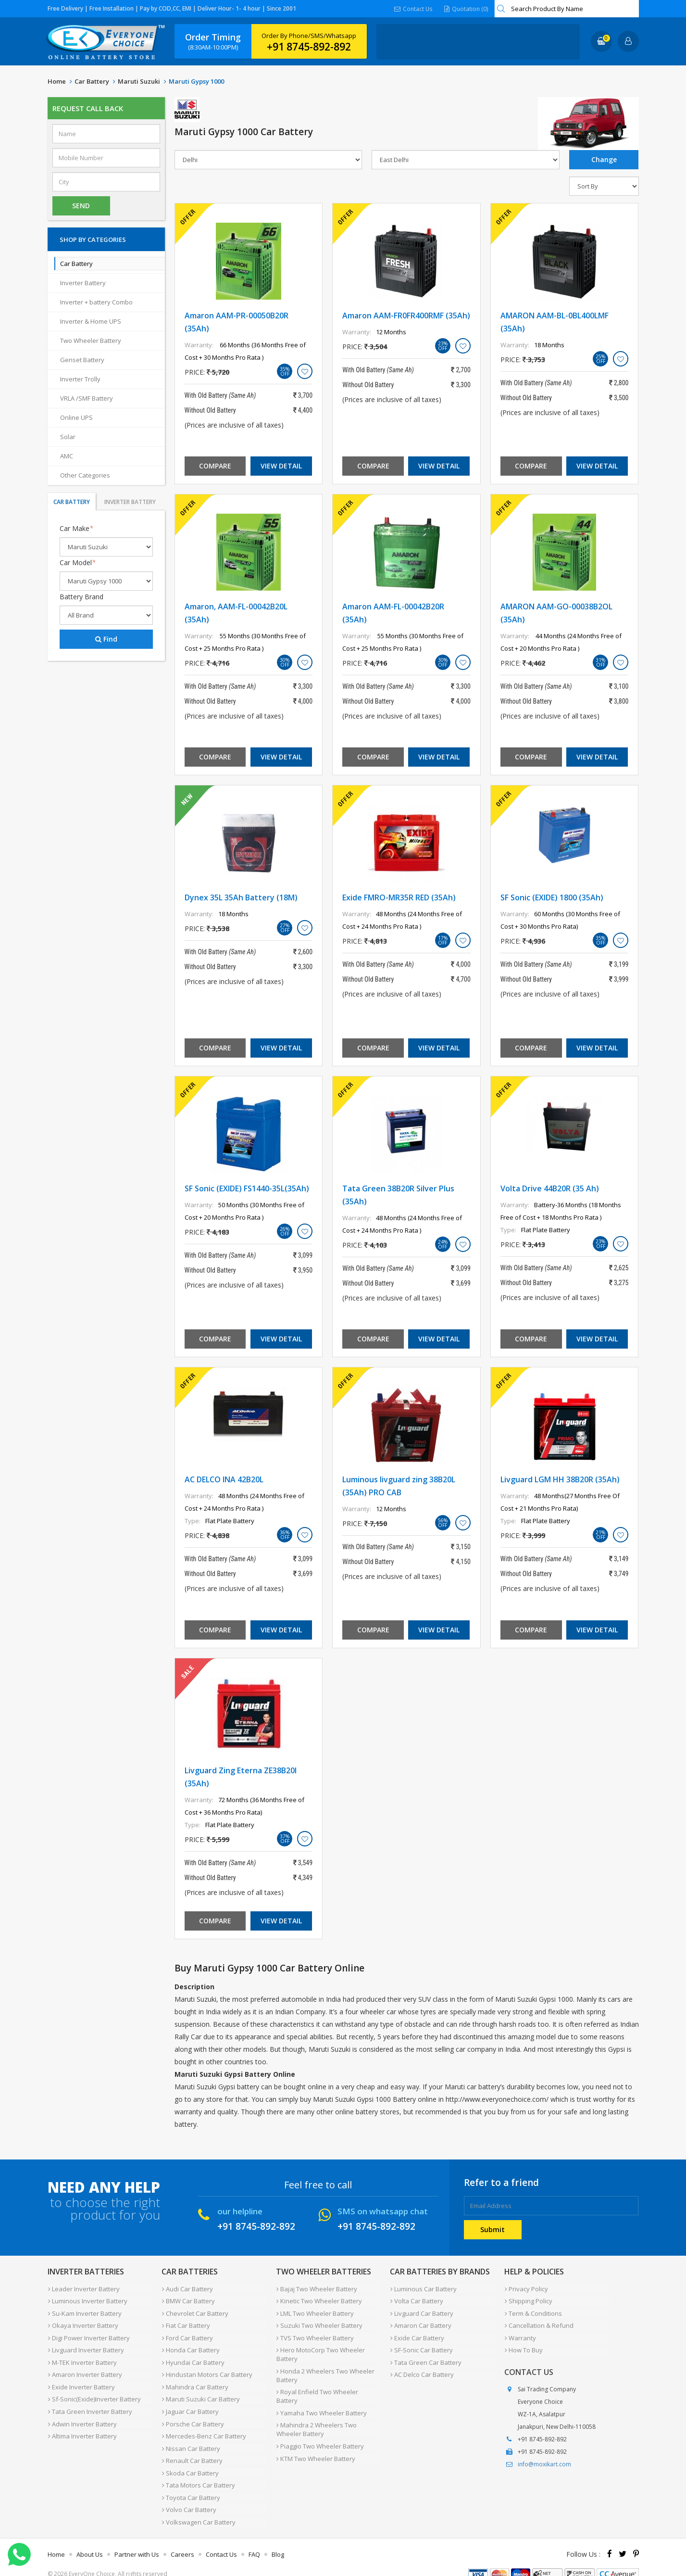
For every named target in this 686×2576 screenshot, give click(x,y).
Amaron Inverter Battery (85, 2369)
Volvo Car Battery (189, 2496)
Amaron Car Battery (420, 2323)
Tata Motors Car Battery (198, 2473)
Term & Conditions (532, 2311)
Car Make (76, 528)
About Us (89, 2539)
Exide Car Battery (417, 2334)
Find (106, 639)
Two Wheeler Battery (90, 340)
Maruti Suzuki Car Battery (200, 2392)
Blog (278, 2539)
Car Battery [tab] (71, 502)
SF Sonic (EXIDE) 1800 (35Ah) (551, 897)
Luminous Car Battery (423, 2288)
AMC (66, 456)
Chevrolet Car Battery (195, 2311)
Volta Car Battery (416, 2300)
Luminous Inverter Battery (87, 2300)
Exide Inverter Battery (81, 2380)
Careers (182, 2539)
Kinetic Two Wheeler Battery (319, 2300)
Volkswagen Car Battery (198, 2507)
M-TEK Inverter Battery (82, 2357)
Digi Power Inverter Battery (88, 2334)
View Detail (281, 465)
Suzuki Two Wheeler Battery (319, 2323)
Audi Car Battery (187, 2288)
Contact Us (414, 8)
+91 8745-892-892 (309, 46)
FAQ (254, 2539)
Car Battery (92, 81)
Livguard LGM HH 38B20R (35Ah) (560, 1479)
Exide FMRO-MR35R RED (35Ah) (399, 897)
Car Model (78, 562)
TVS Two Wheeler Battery (314, 2334)
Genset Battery (82, 359)
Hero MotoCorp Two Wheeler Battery (320, 2350)
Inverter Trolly (80, 379)
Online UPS (76, 417)
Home (57, 81)
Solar (67, 436)
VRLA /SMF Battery (86, 398)
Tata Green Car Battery (425, 2357)
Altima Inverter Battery (82, 2427)
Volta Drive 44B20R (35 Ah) (549, 1188)
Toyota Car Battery (191, 2484)
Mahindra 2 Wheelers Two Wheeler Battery (316, 2414)
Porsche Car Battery (193, 2415)
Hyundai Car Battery (193, 2357)
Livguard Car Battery (421, 2311)
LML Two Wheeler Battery (314, 2311)
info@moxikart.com (544, 2460)
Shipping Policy (528, 2300)
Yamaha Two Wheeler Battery (321, 2398)
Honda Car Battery (190, 2346)
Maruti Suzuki (139, 81)
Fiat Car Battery (186, 2323)
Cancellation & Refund (538, 2323)
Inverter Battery (83, 282)
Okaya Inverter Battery (83, 2323)
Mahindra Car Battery (195, 2380)
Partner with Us (136, 2539)
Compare (215, 465)
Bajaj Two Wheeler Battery (316, 2288)
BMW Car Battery (188, 2300)
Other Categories (85, 475)
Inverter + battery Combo (96, 302)
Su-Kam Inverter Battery (84, 2311)
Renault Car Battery (192, 2450)
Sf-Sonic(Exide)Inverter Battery (94, 2392)
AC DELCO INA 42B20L (224, 1479)
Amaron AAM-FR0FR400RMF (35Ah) (406, 315)
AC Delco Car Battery (421, 2369)
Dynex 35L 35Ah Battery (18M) (241, 897)
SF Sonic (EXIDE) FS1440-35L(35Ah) (247, 1188)
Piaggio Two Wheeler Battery (319, 2429)
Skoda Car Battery (190, 2461)
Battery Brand (81, 596)
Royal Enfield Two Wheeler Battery (328, 2386)
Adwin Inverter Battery (82, 2415)
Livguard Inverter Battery (86, 2346)
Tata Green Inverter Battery (90, 2403)
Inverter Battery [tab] (130, 502)
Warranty (520, 2334)
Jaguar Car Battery (190, 2403)
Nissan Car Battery (191, 2438)
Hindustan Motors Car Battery (207, 2369)
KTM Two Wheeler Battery (315, 2441)
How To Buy (523, 2346)
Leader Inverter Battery (83, 2288)
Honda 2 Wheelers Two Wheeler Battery (325, 2370)
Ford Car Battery (187, 2334)
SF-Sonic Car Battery (421, 2346)
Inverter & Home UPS (90, 321)
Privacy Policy (526, 2288)
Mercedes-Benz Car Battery (204, 2427)
